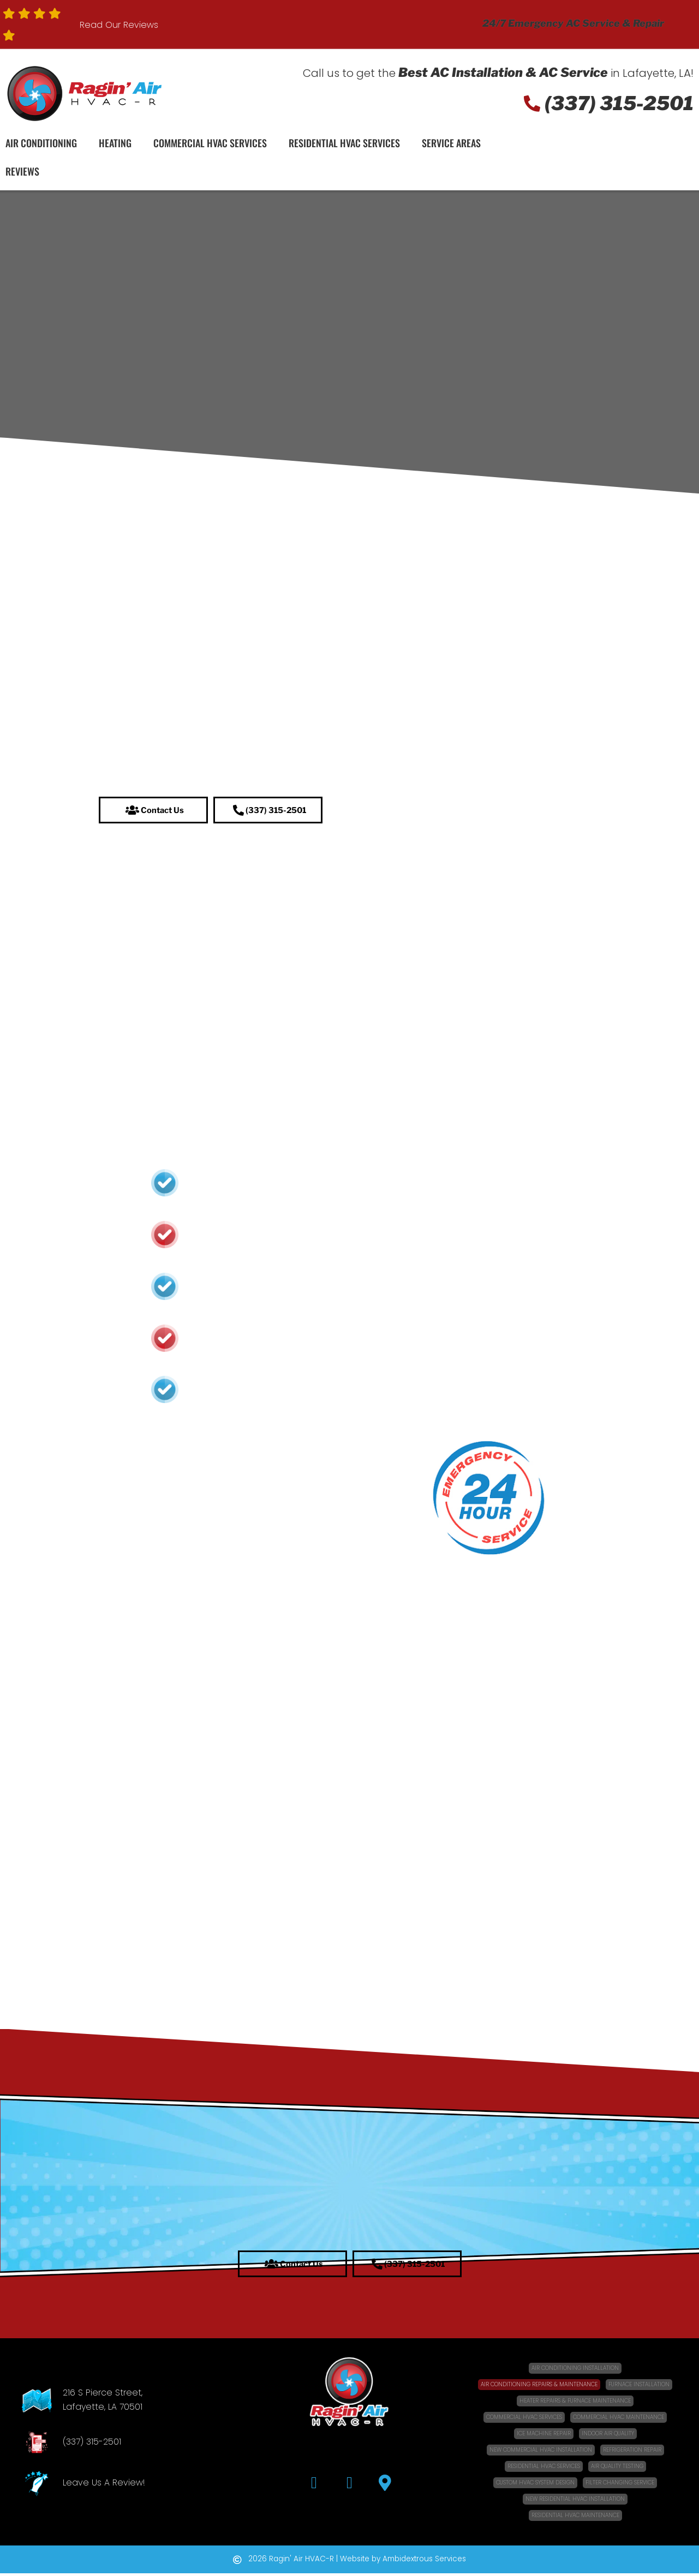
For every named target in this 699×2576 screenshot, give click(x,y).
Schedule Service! (626, 160)
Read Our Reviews (119, 25)
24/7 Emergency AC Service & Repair (573, 23)
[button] (153, 811)
